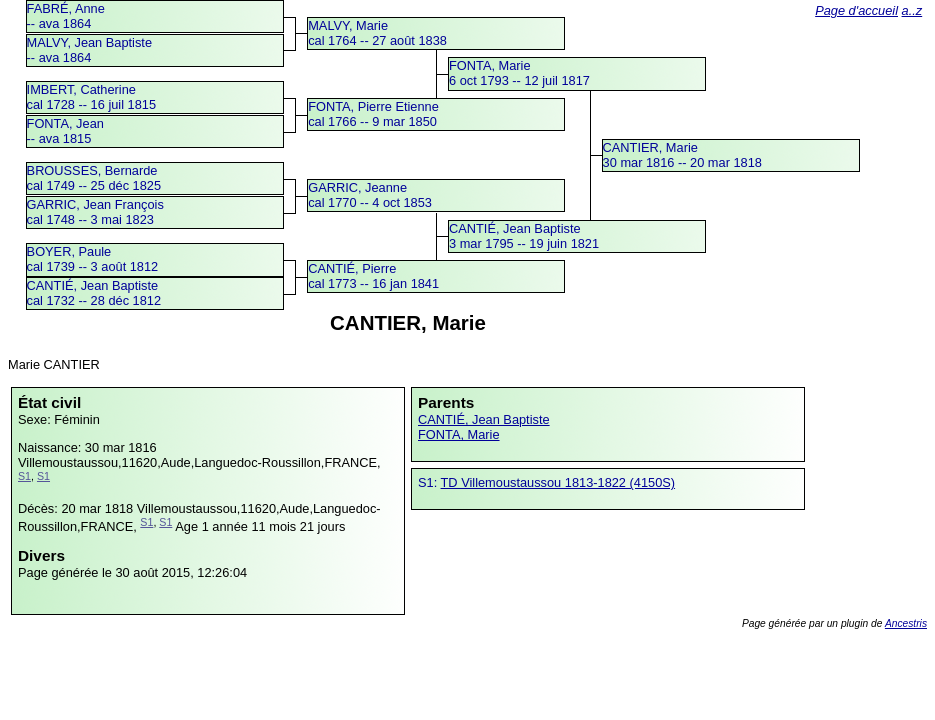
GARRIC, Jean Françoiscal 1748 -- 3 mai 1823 (95, 212)
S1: (429, 482)
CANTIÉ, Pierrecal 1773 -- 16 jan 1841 (373, 276)
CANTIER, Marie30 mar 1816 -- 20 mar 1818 (682, 155)
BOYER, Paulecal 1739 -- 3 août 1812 (93, 259)
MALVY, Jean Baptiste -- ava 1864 (89, 50)
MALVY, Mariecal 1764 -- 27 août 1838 (377, 33)
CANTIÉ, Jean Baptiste (484, 419)
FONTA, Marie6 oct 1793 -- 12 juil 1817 (519, 73)
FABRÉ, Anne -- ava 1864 (66, 16)
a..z (912, 10)
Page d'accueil (856, 10)
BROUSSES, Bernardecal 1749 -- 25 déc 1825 (94, 178)
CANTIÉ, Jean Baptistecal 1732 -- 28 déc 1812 (94, 293)
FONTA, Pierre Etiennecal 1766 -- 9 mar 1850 (373, 114)
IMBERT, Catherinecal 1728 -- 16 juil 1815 (91, 97)
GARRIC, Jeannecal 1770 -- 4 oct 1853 (370, 195)
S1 (24, 476)
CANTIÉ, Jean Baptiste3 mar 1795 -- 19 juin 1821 (524, 236)
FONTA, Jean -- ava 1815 (65, 131)
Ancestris (906, 623)
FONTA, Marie (459, 434)
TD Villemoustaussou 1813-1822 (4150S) (558, 482)
